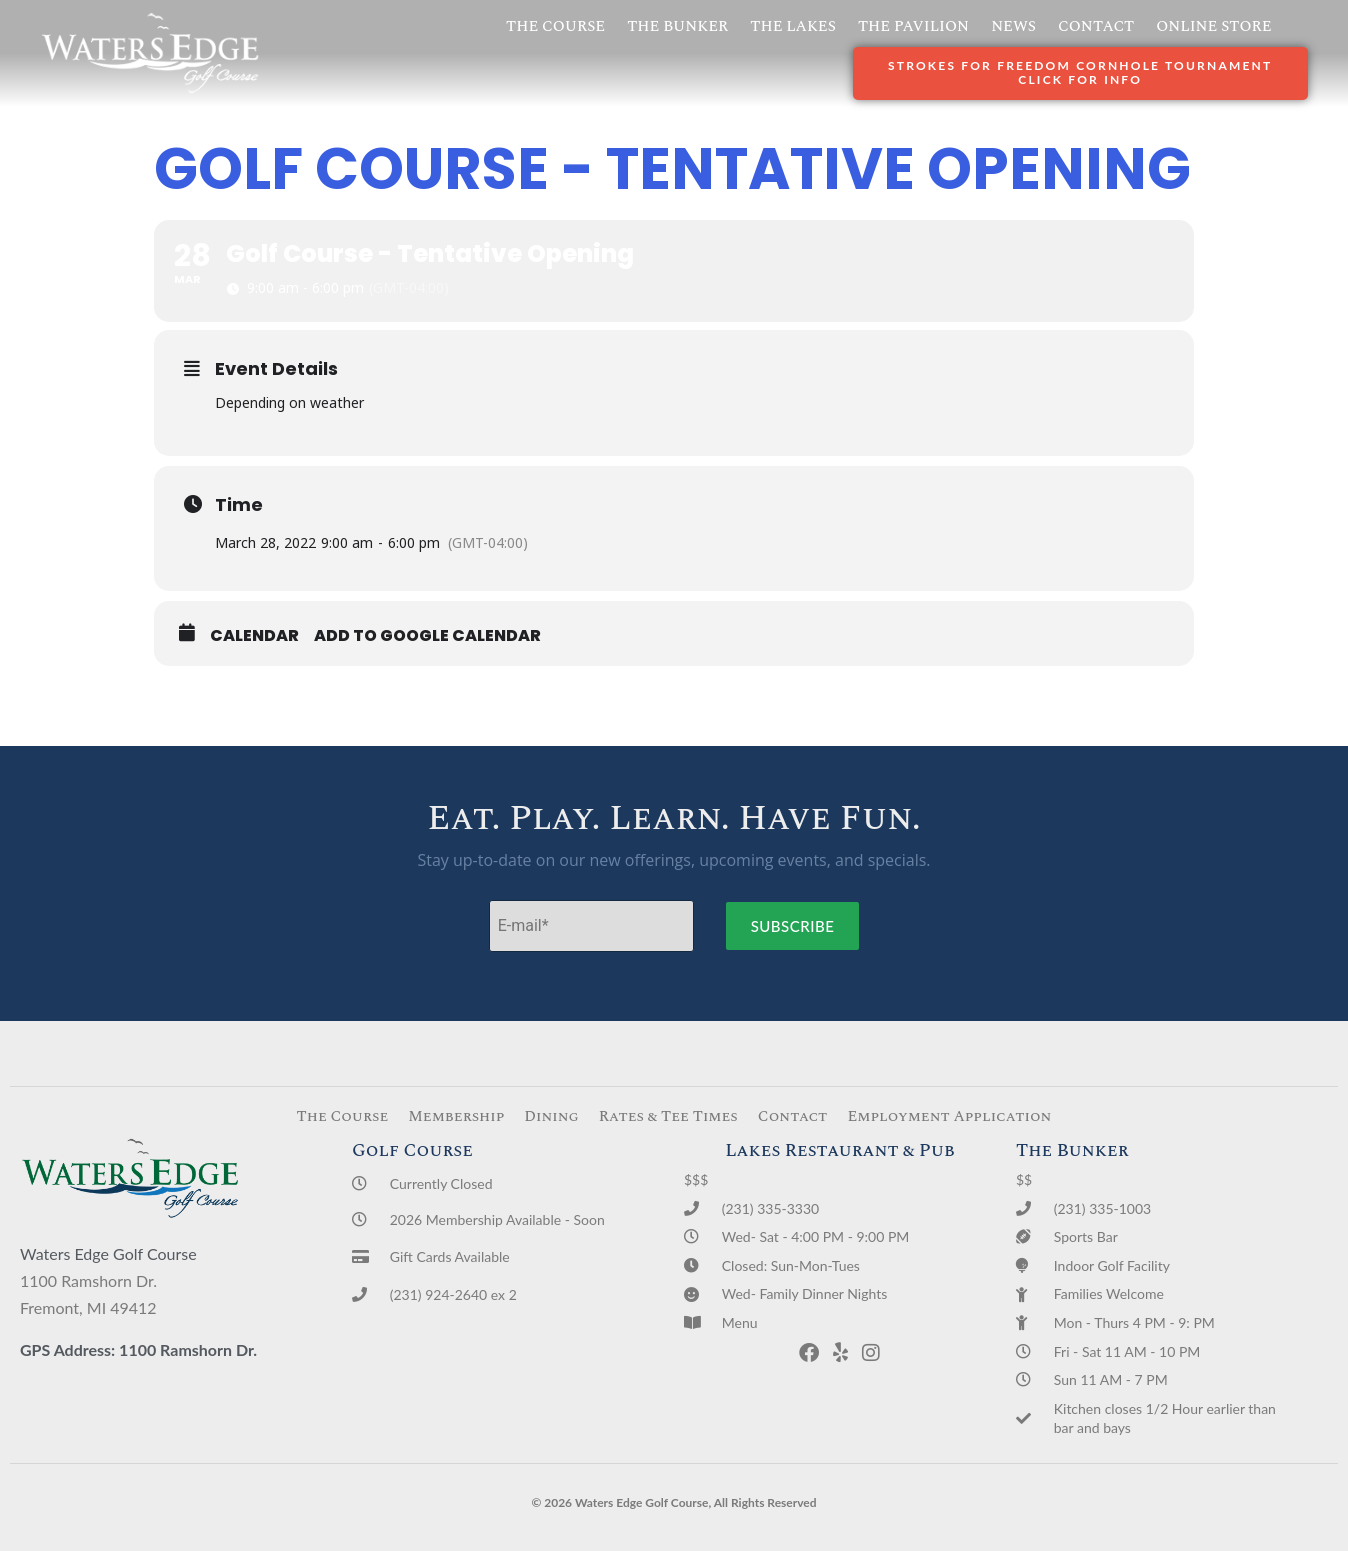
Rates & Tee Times (668, 1116)
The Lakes (793, 26)
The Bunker (677, 26)
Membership (456, 1116)
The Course (555, 26)
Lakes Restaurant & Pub (840, 1150)
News (1013, 26)
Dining (551, 1116)
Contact (1096, 26)
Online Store (1213, 26)
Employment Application (949, 1116)
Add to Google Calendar (427, 636)
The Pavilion (913, 26)
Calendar (254, 636)
